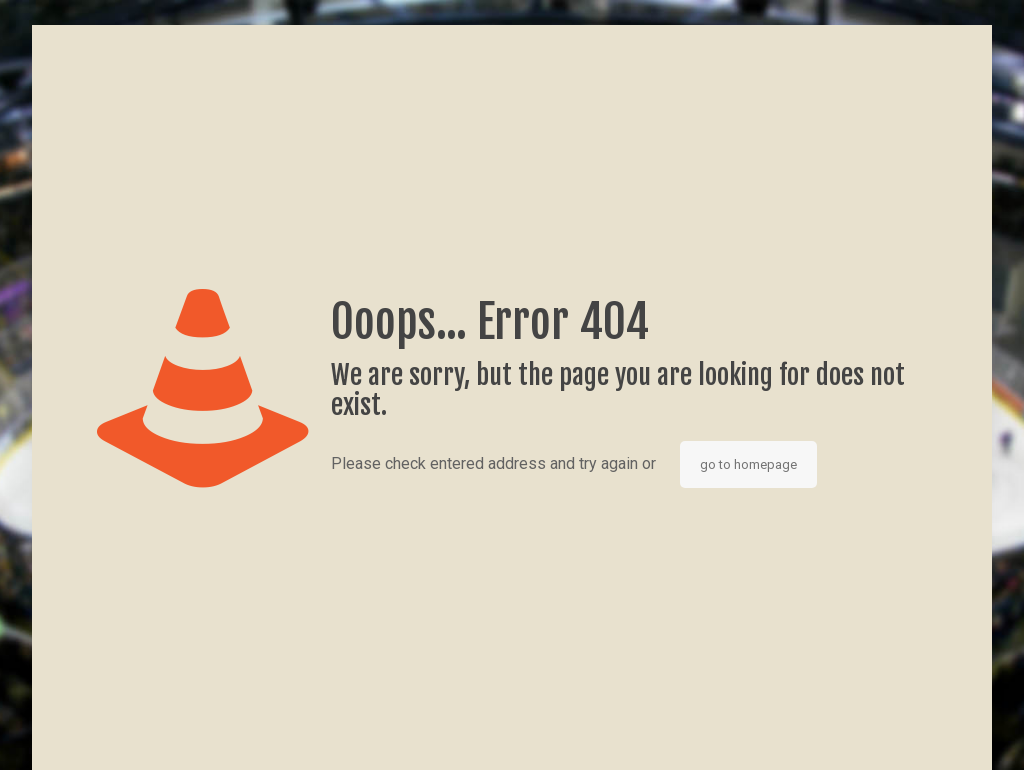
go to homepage (748, 464)
